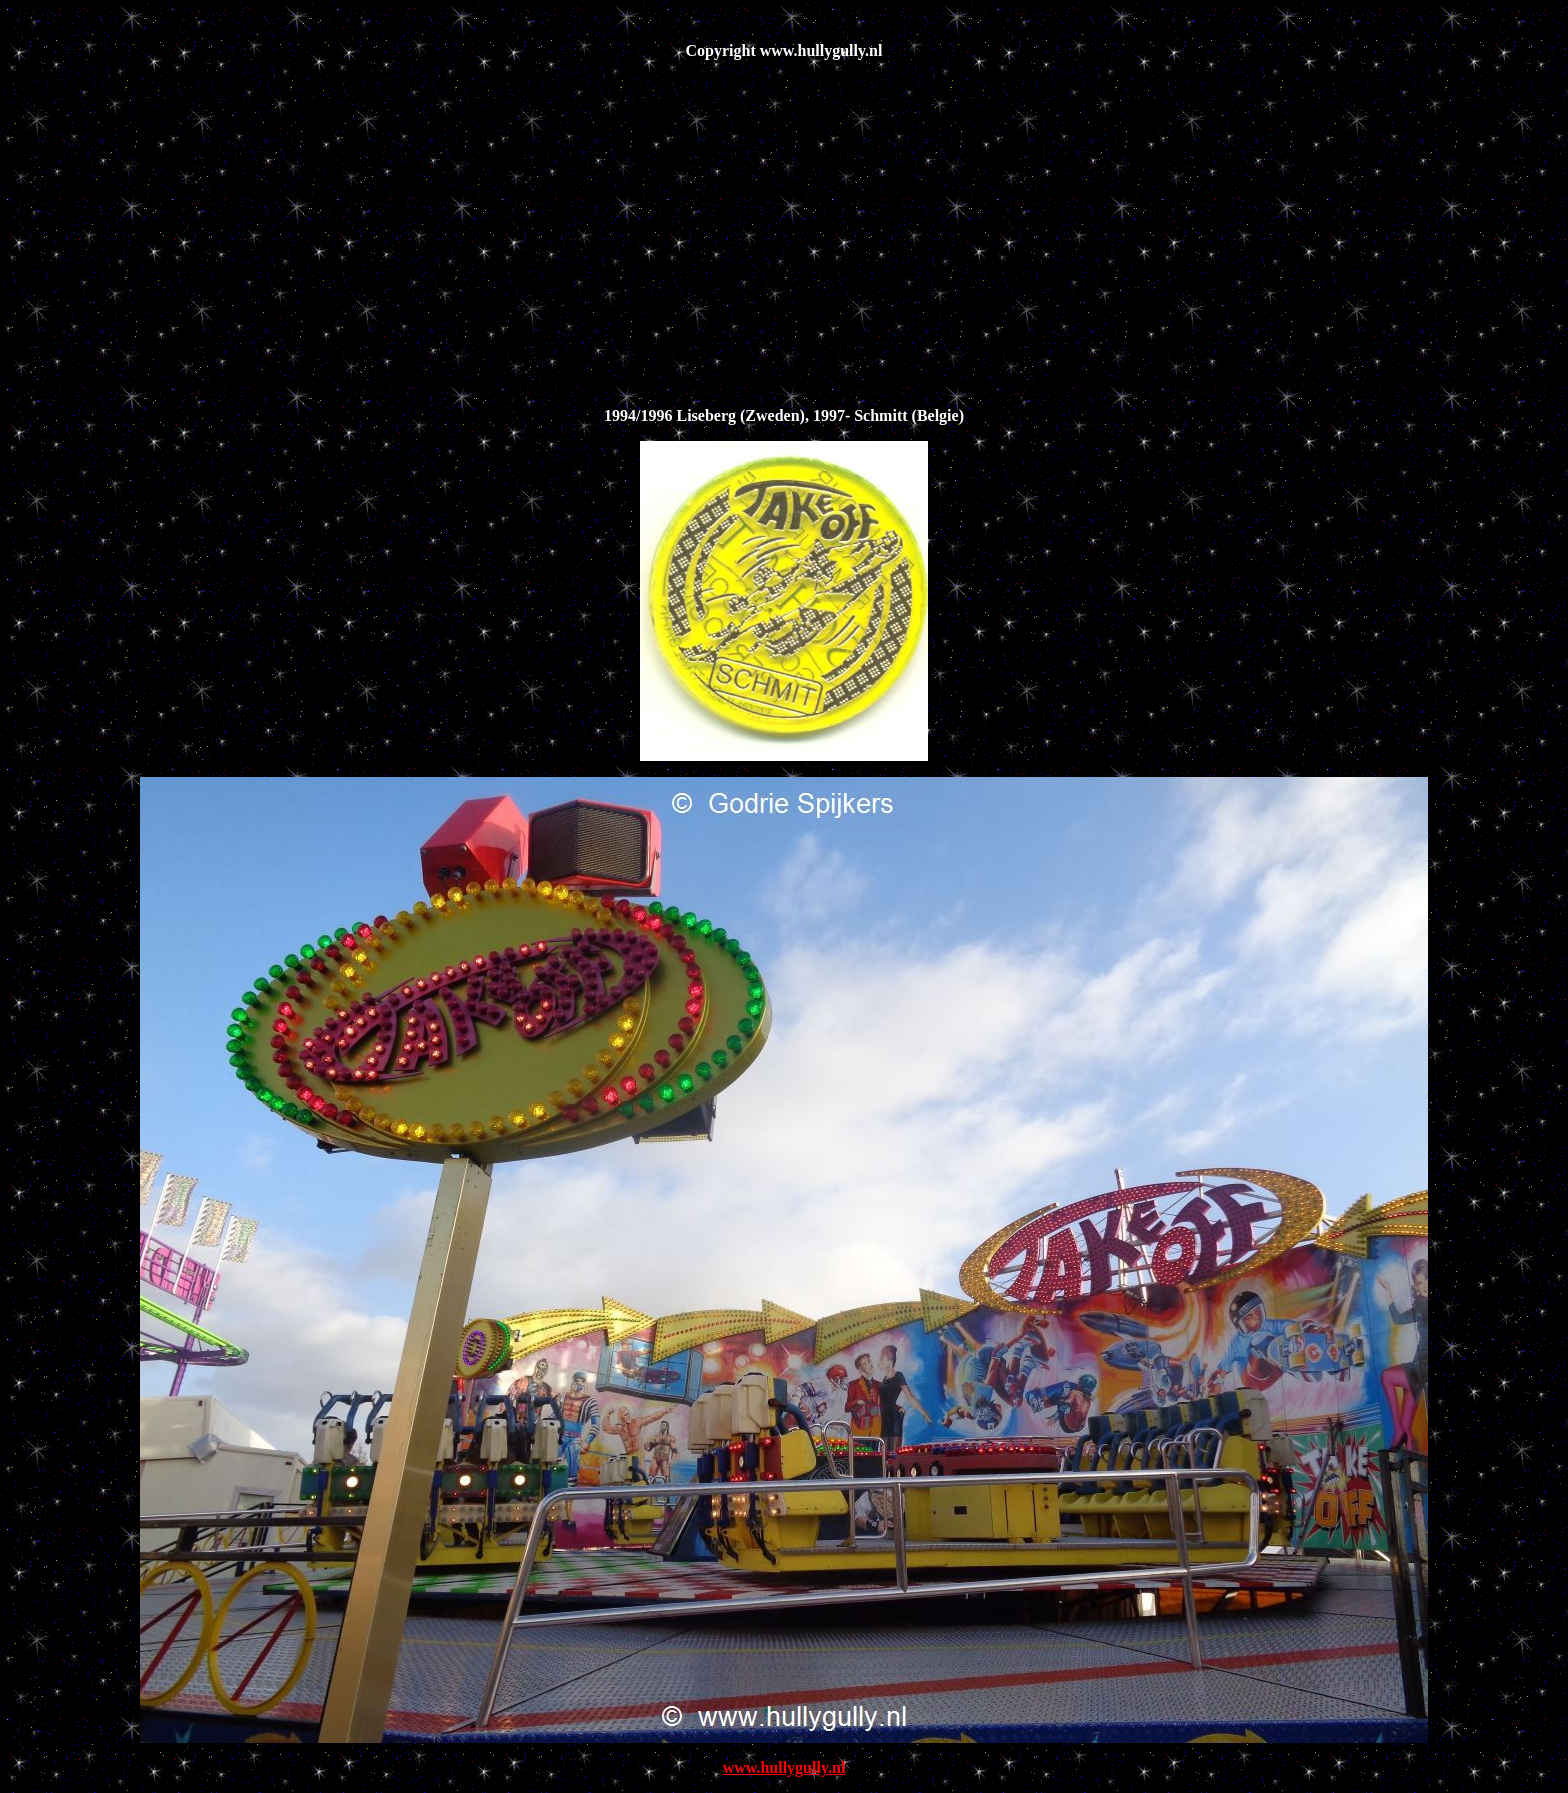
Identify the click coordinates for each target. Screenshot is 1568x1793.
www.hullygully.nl (784, 1767)
